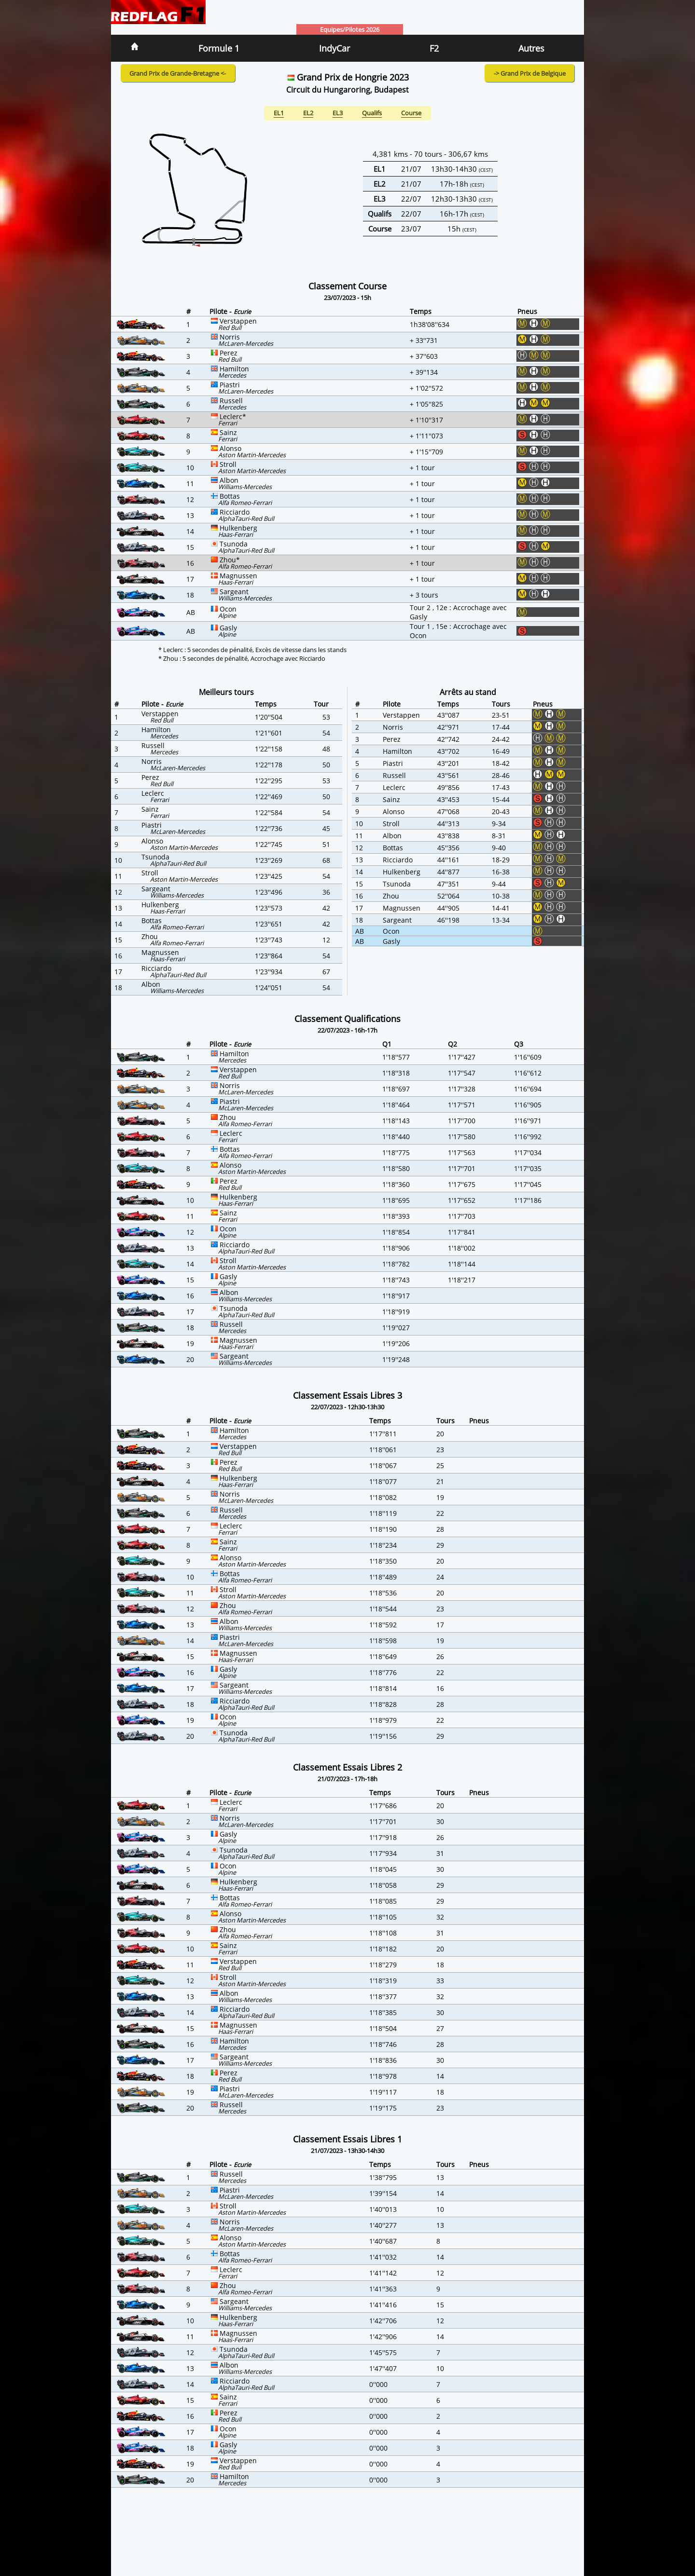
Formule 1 (218, 48)
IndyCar (334, 48)
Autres (531, 48)
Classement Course (347, 286)
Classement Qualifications (347, 1018)
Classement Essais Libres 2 (347, 1767)
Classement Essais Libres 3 (347, 1395)
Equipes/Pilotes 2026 (349, 29)
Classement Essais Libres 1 (347, 2139)
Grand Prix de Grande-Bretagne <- (177, 73)
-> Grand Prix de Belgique (530, 73)
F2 (434, 48)
